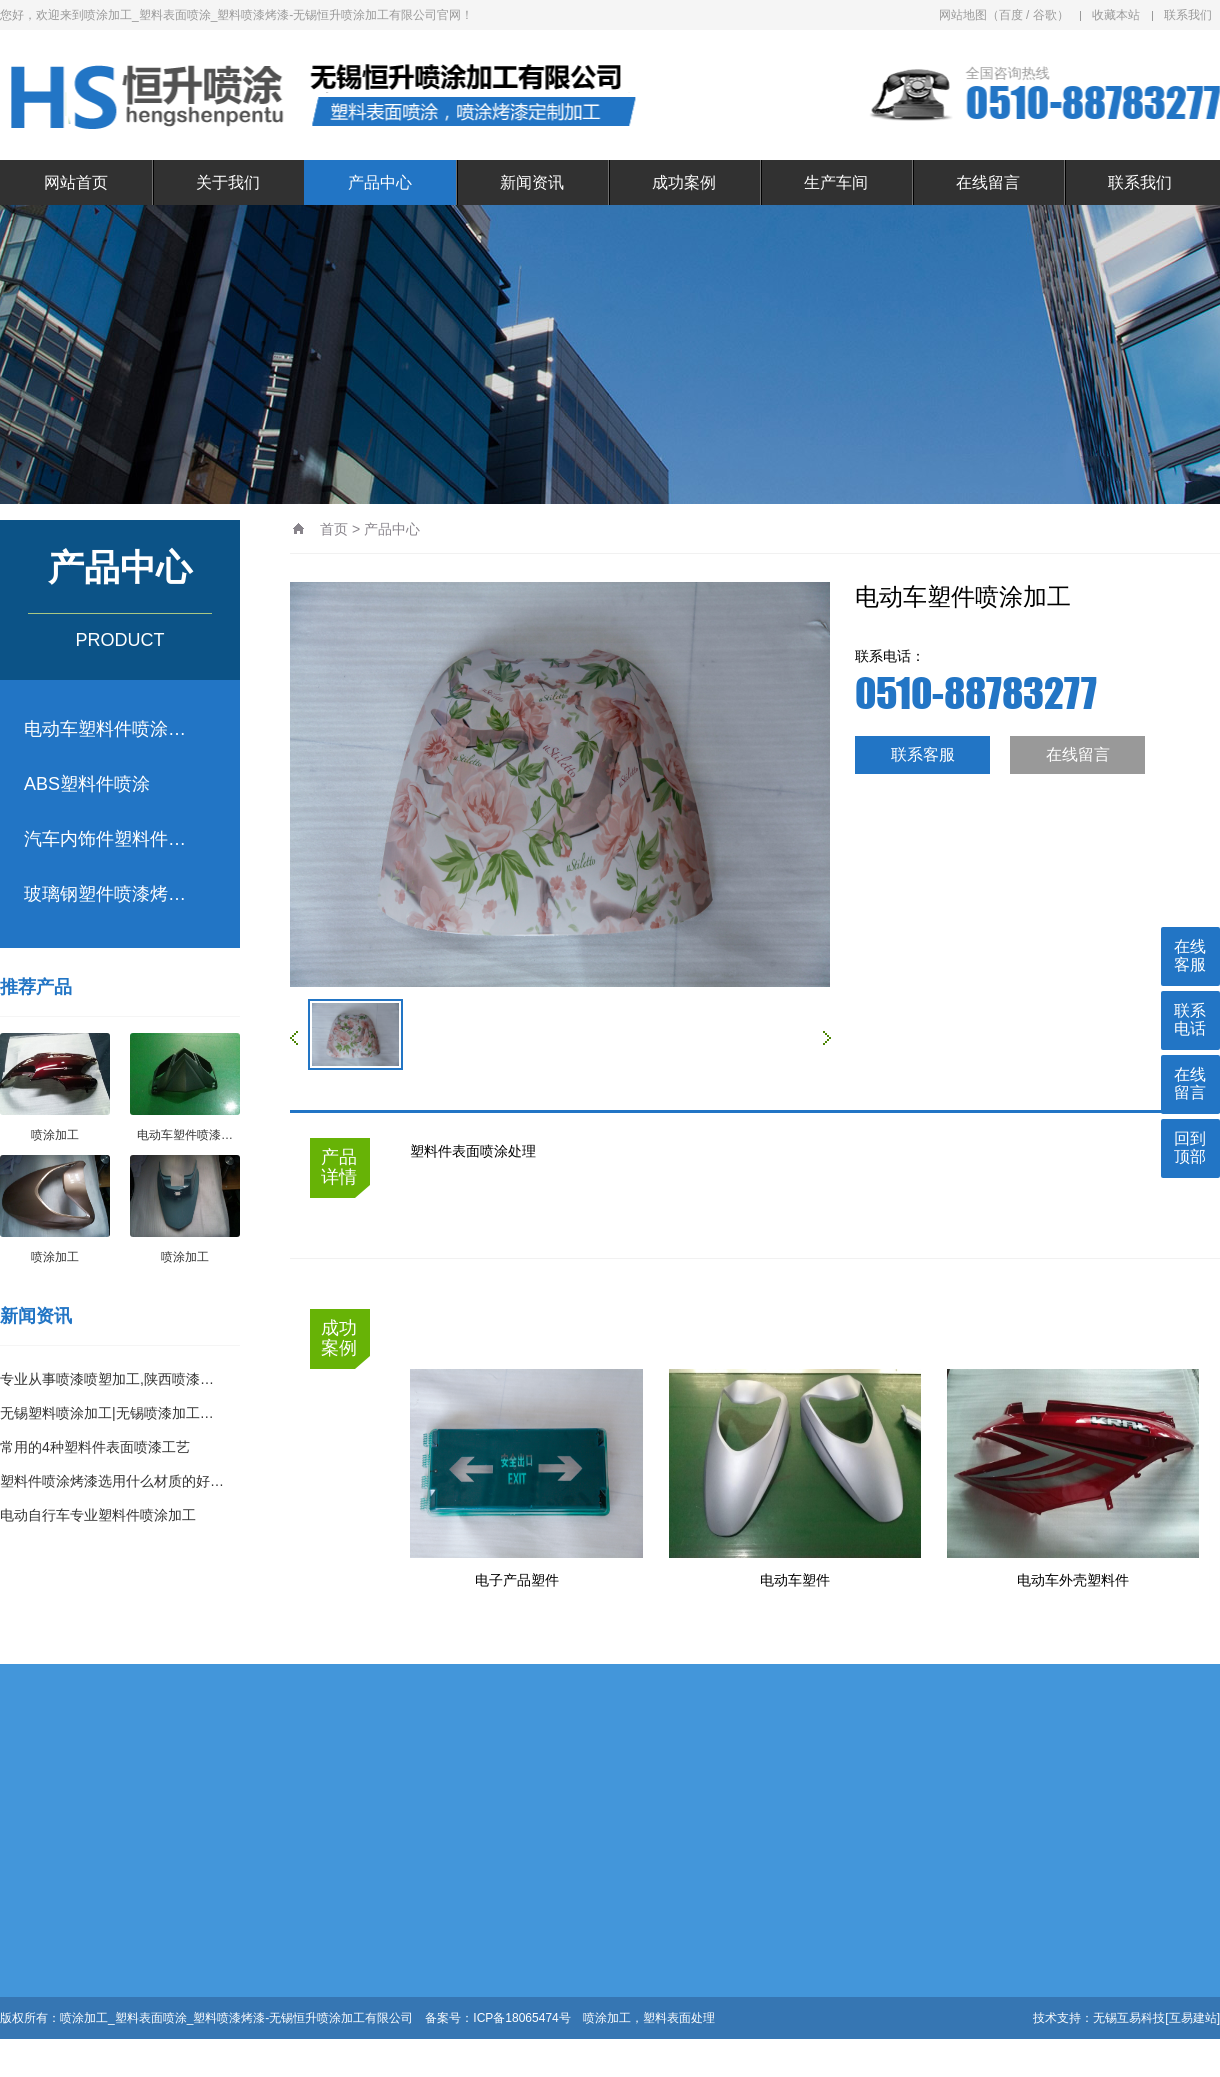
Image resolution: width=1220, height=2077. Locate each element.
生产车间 (836, 182)
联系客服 (923, 754)
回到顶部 (1190, 1147)
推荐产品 (36, 987)
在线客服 (1190, 955)
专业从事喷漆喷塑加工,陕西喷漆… (107, 1379)
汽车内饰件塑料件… (105, 839)
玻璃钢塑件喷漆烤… (105, 894)
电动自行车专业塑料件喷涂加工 (98, 1515)
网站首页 (76, 182)
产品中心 (380, 182)
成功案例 (684, 182)
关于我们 (228, 182)
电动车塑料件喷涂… (105, 729)
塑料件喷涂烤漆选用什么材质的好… (112, 1481)
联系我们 (1188, 15)
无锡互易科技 (1129, 2018)
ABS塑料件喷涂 (87, 784)
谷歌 (1045, 15)
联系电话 (1190, 1019)
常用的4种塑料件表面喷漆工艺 (95, 1447)
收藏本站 (1116, 15)
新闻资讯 (532, 182)
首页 (334, 529)
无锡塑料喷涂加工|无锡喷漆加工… (107, 1413)
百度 (1011, 15)
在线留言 (988, 182)
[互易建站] (1192, 2018)
